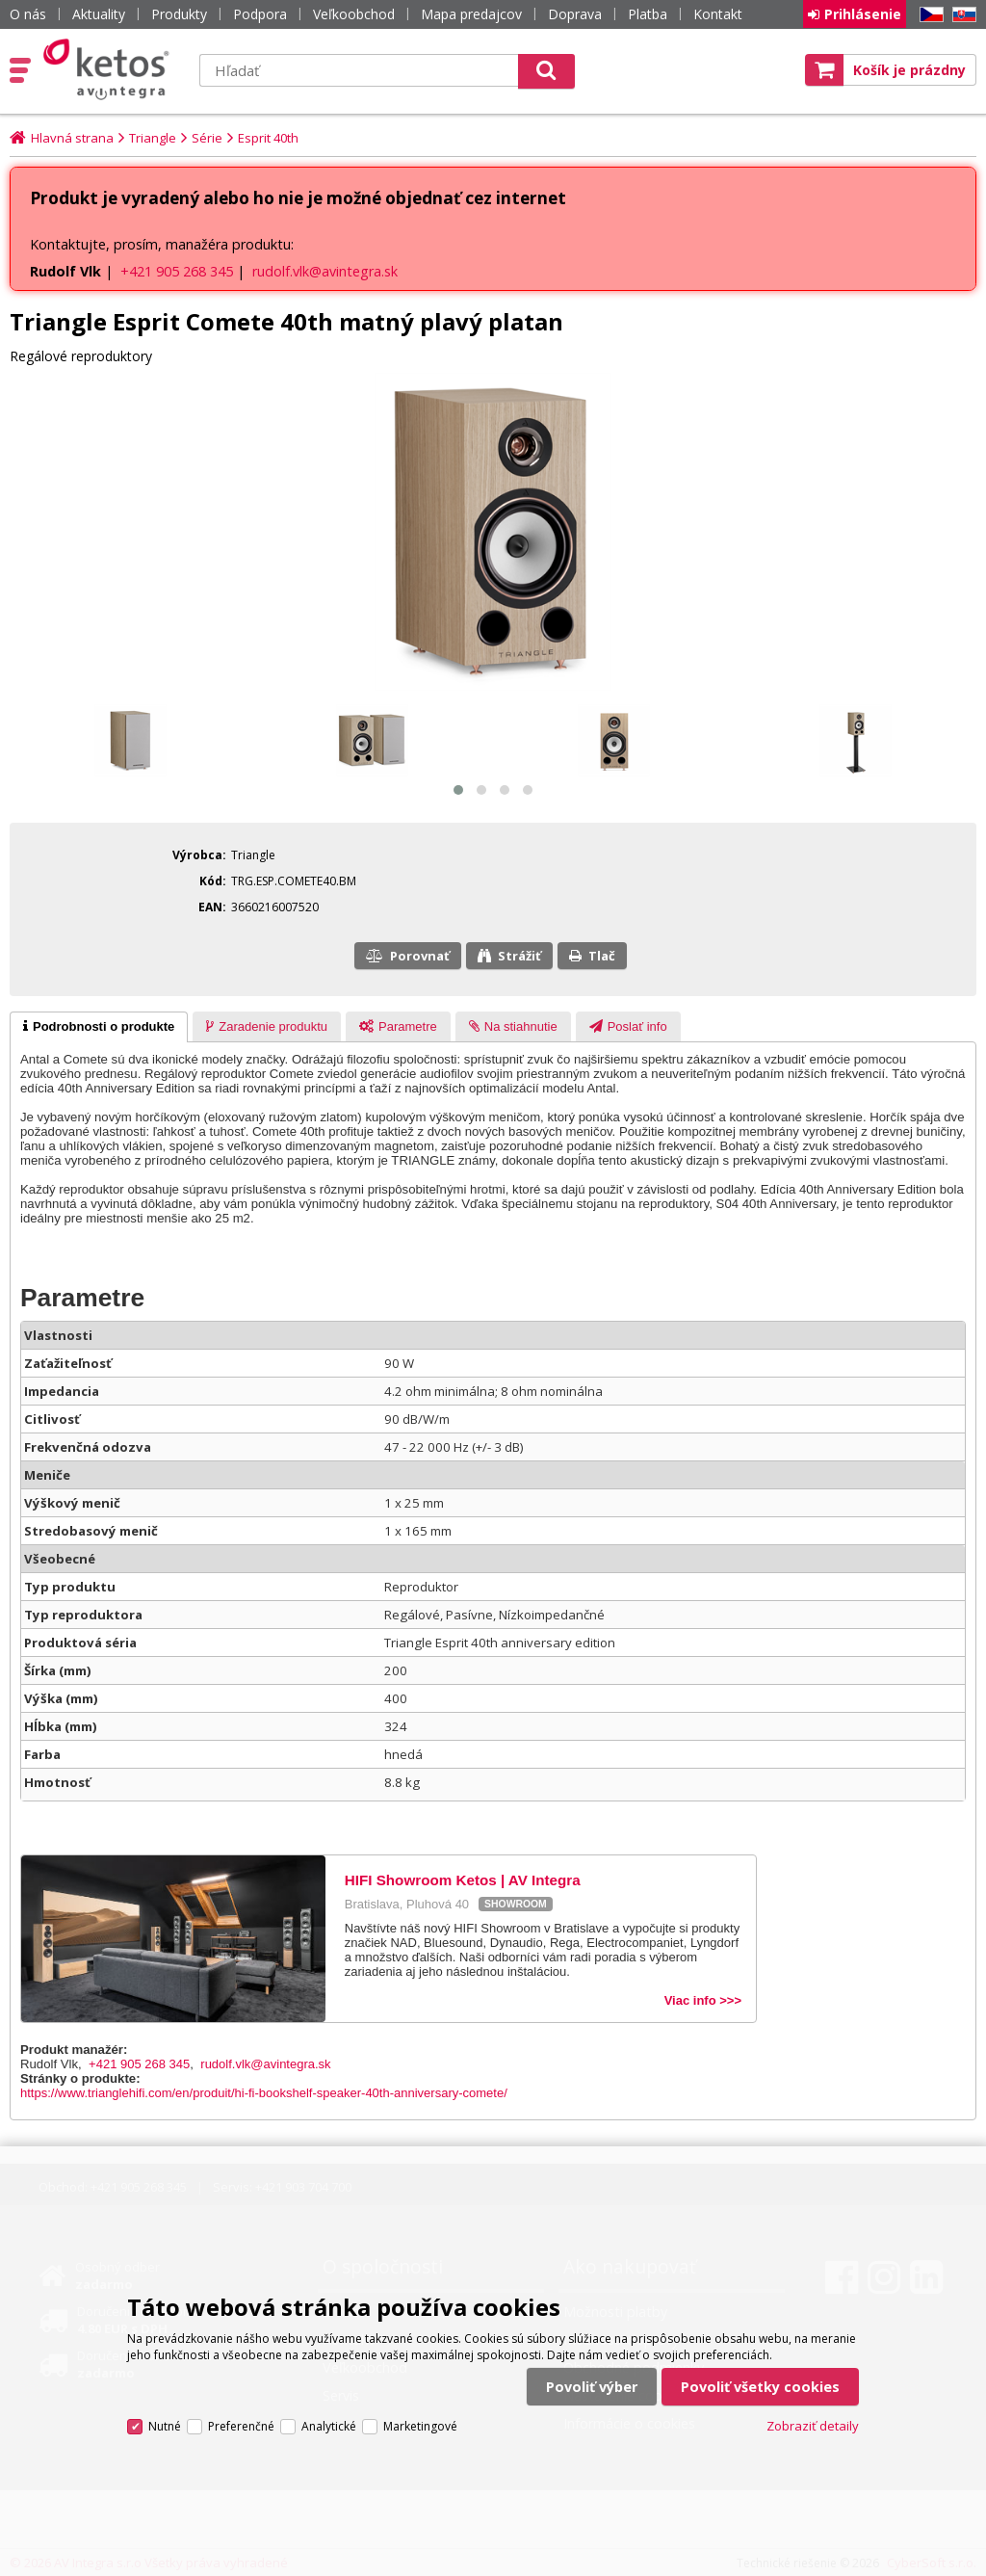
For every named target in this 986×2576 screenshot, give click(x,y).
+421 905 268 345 (176, 271)
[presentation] (99, 1026)
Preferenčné (241, 2426)
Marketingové (420, 2426)
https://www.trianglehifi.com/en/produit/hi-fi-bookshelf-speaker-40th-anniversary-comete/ (263, 2093)
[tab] (99, 1027)
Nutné (164, 2426)
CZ (928, 15)
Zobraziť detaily (812, 2425)
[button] (458, 790)
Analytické (328, 2426)
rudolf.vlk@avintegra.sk (325, 271)
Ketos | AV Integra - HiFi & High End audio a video (110, 69)
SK (961, 15)
